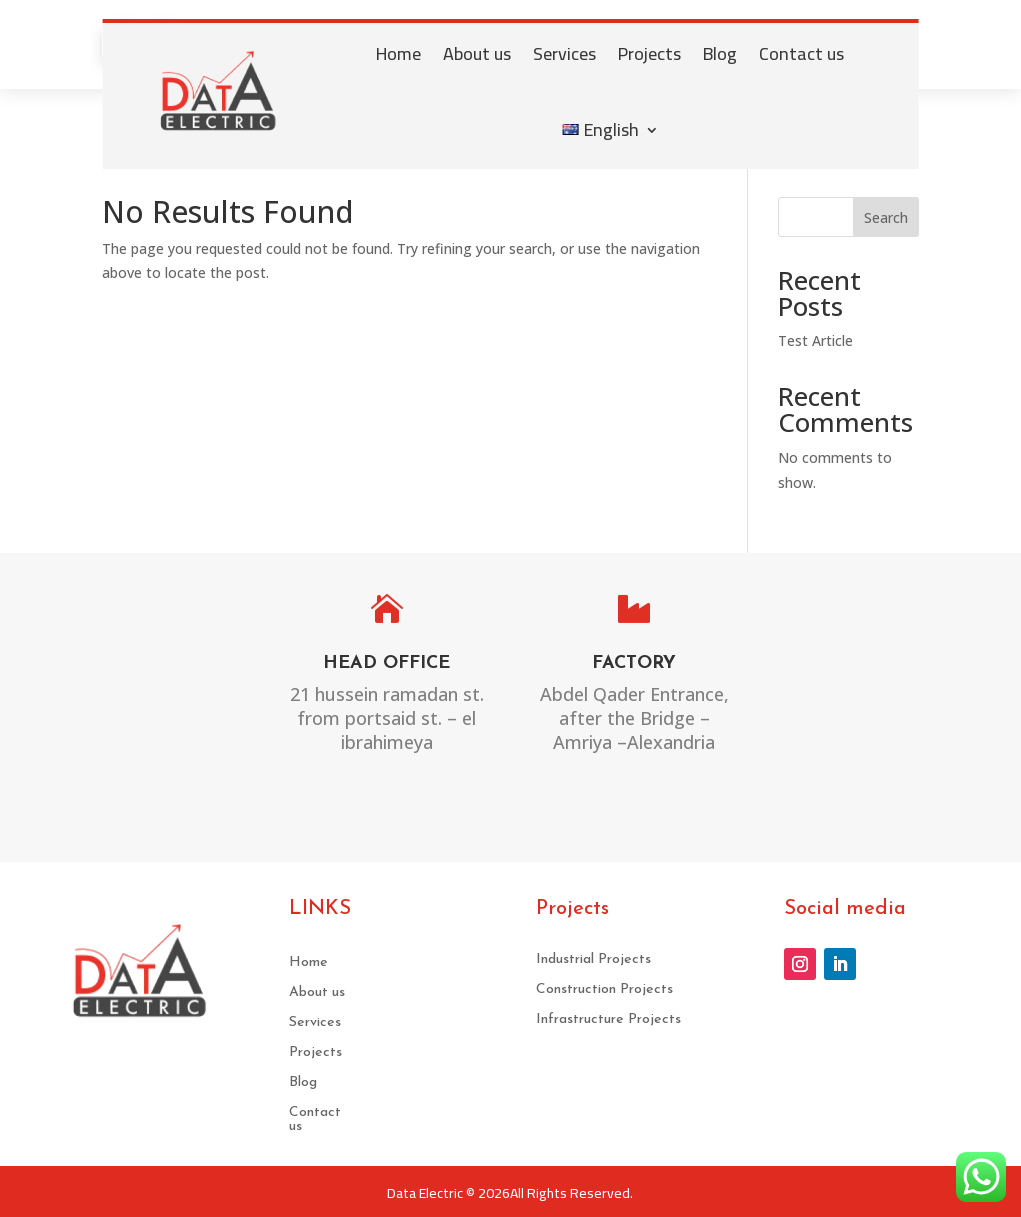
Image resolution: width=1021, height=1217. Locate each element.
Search (886, 217)
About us (477, 53)
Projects (649, 53)
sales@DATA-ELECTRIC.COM (879, 703)
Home (398, 53)
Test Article (815, 340)
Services (564, 53)
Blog (720, 53)
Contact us (801, 53)
